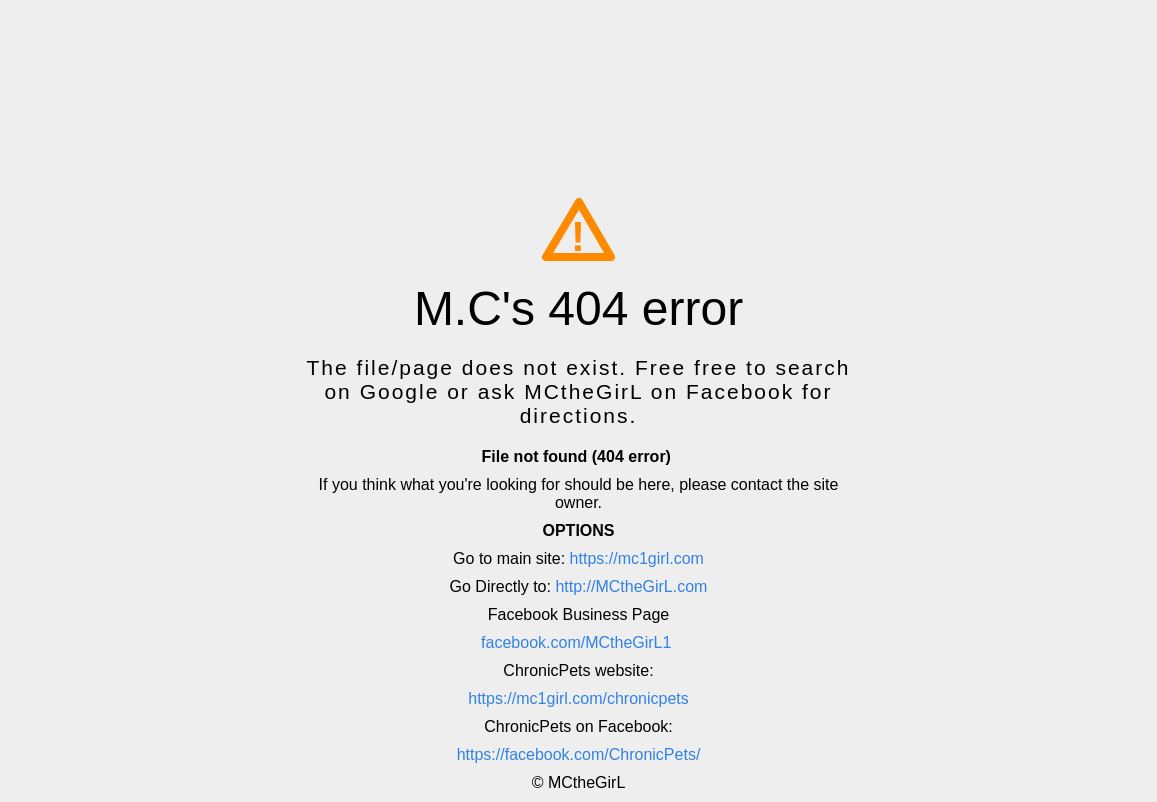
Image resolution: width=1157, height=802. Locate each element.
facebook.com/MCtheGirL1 (576, 642)
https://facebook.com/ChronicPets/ (579, 754)
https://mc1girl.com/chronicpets (578, 698)
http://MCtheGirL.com (631, 586)
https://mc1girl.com (637, 558)
